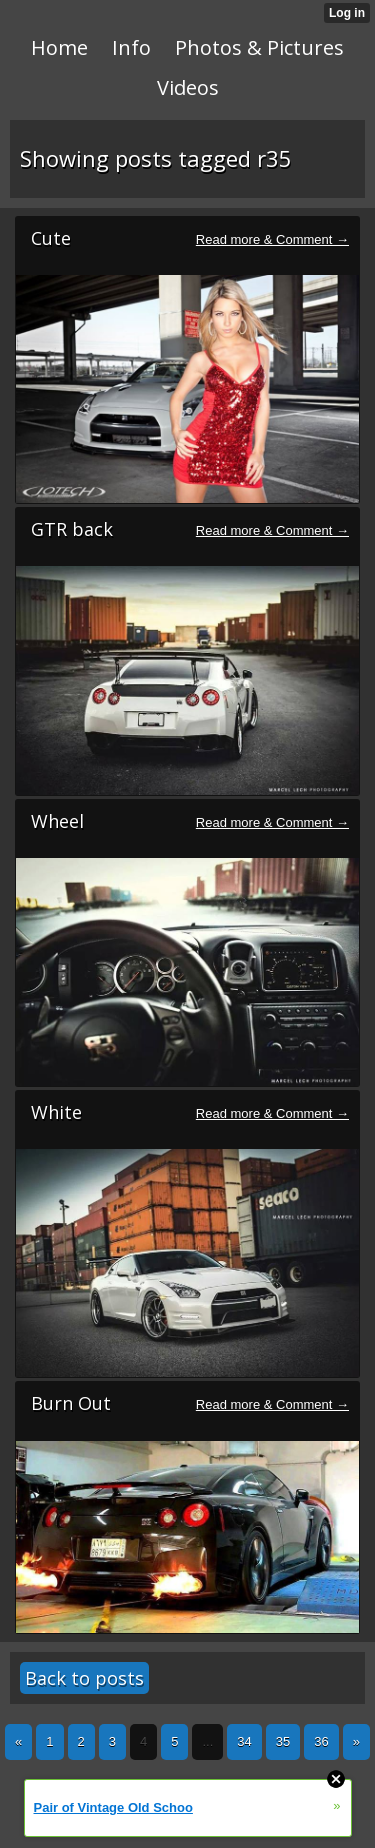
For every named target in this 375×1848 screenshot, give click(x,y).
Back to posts (84, 1678)
